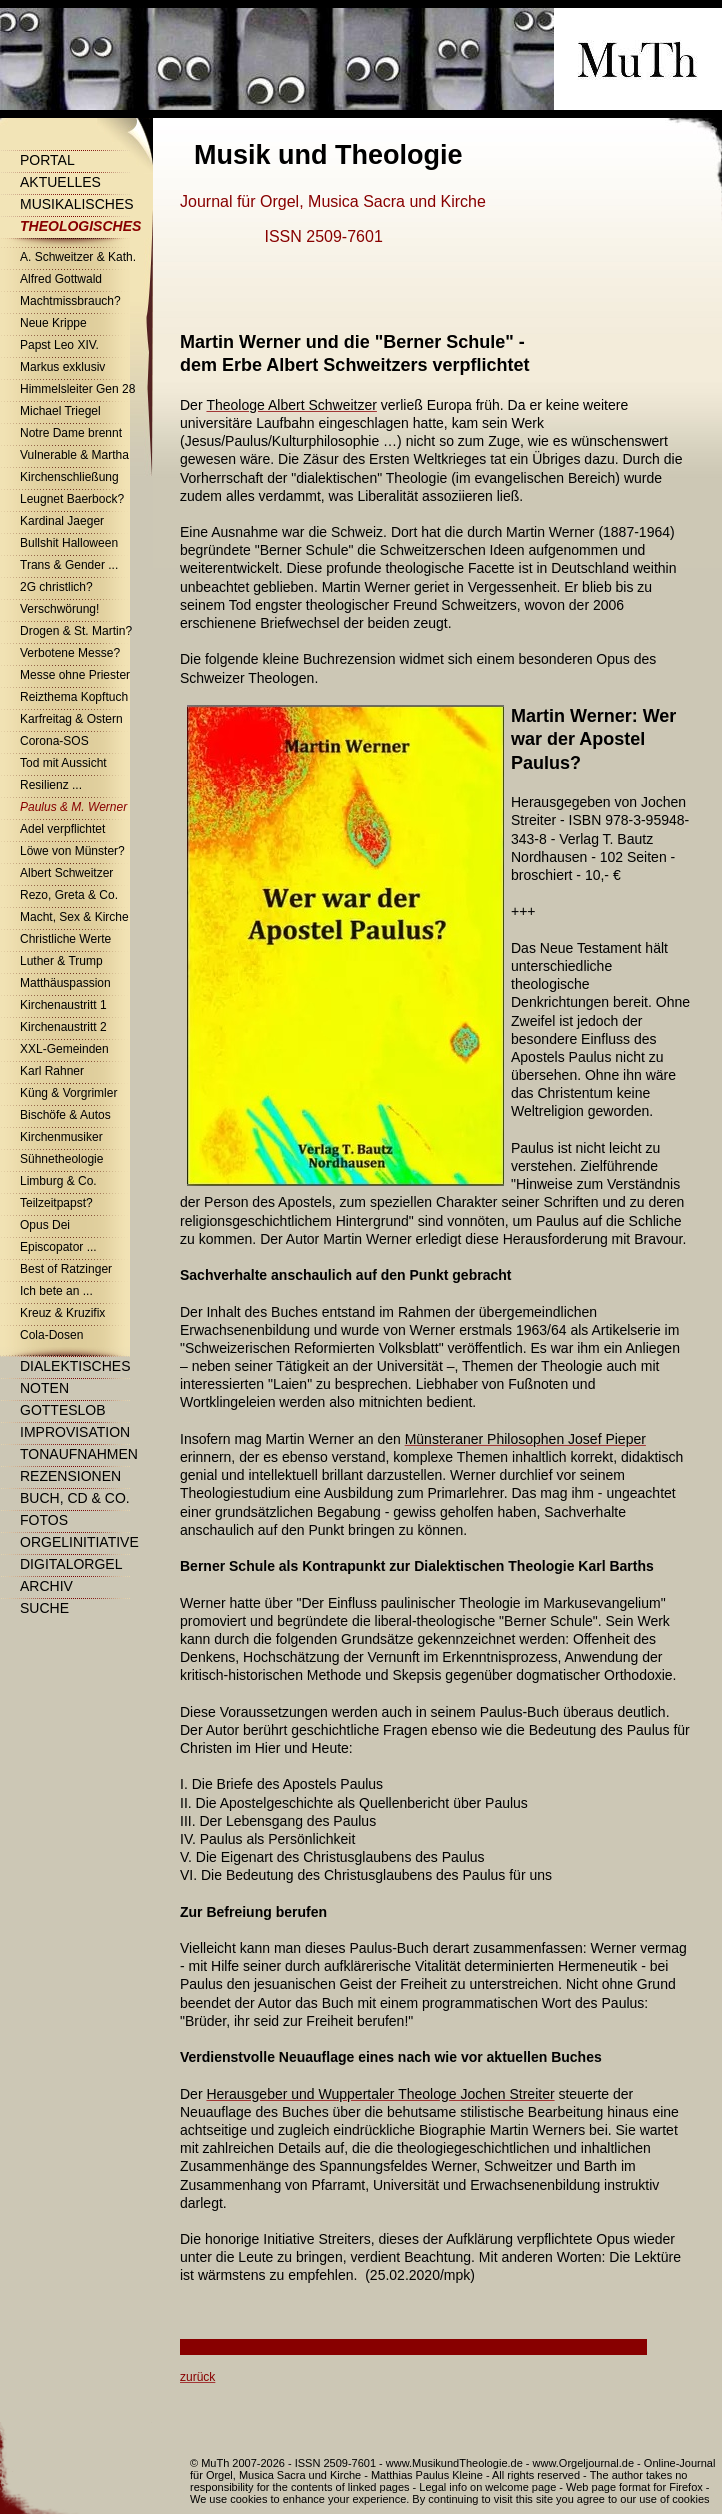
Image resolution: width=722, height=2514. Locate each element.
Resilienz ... (51, 785)
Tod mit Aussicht (63, 763)
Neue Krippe (53, 323)
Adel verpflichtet (62, 829)
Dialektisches (75, 1366)
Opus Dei (45, 1225)
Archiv (46, 1586)
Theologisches (80, 226)
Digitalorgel (71, 1564)
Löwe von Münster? (72, 851)
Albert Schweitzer (66, 873)
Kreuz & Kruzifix (62, 1313)
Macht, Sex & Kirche (74, 917)
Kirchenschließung (69, 477)
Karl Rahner (52, 1071)
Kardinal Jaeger (62, 521)
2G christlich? (56, 587)
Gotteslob (63, 1410)
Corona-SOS (54, 741)
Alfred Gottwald (61, 279)
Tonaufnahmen (79, 1454)
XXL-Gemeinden (64, 1049)
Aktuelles (60, 182)
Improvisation (75, 1432)
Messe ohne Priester (75, 675)
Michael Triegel (60, 411)
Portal (47, 160)
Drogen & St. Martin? (76, 631)
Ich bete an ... (56, 1291)
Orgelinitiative (79, 1542)
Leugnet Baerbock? (72, 499)
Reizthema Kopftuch (74, 697)
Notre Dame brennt (71, 433)
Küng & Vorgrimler (68, 1093)
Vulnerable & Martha (74, 455)
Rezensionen (70, 1476)
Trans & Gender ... (69, 565)
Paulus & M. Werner (73, 807)
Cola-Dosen (51, 1335)
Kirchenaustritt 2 (63, 1027)
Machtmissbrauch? (70, 301)
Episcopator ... (58, 1247)
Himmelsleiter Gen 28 (77, 389)
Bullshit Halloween (69, 543)
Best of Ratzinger (66, 1269)
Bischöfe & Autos (65, 1115)
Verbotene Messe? (70, 653)
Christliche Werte (65, 939)
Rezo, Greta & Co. (69, 895)
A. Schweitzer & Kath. (78, 257)
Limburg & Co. (58, 1181)
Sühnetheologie (61, 1159)
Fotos (44, 1520)
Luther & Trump (61, 961)
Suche (44, 1608)
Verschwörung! (59, 609)
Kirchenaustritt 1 (63, 1005)
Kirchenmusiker (61, 1137)
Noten (44, 1388)
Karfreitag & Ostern (71, 719)
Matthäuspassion (65, 983)
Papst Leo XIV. (59, 345)
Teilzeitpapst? (56, 1203)
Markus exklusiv (62, 367)
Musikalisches (77, 204)
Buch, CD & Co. (75, 1498)
